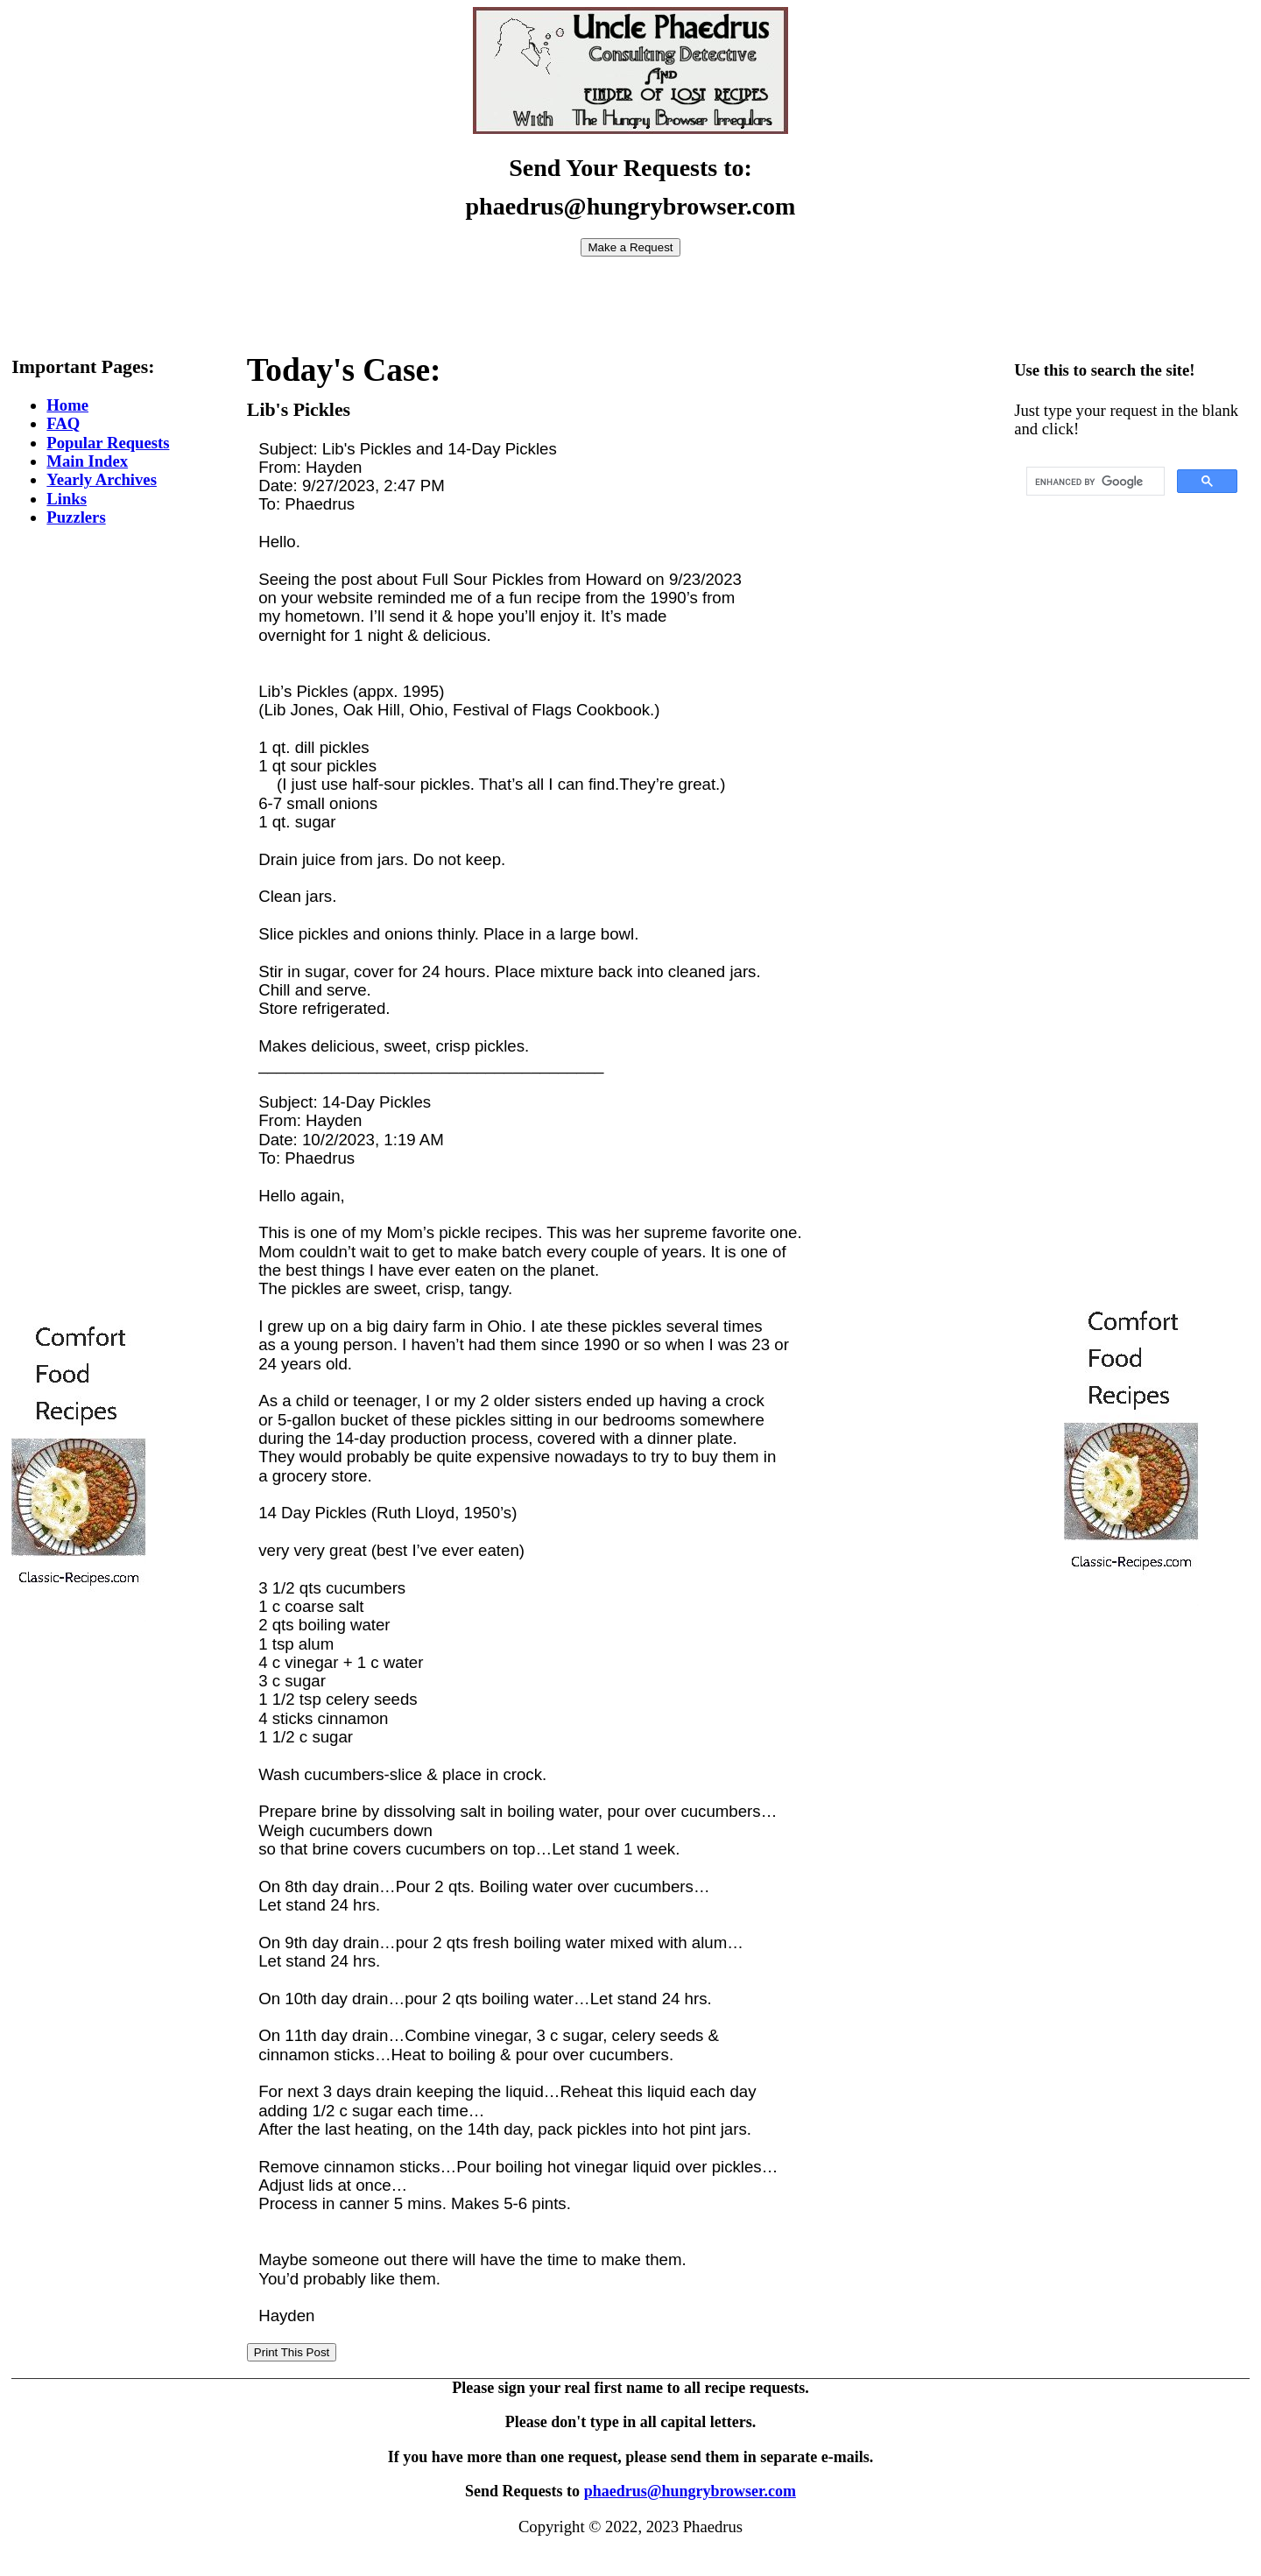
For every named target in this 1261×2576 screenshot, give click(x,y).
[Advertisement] (630, 296)
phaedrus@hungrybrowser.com (690, 2491)
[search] (1093, 481)
